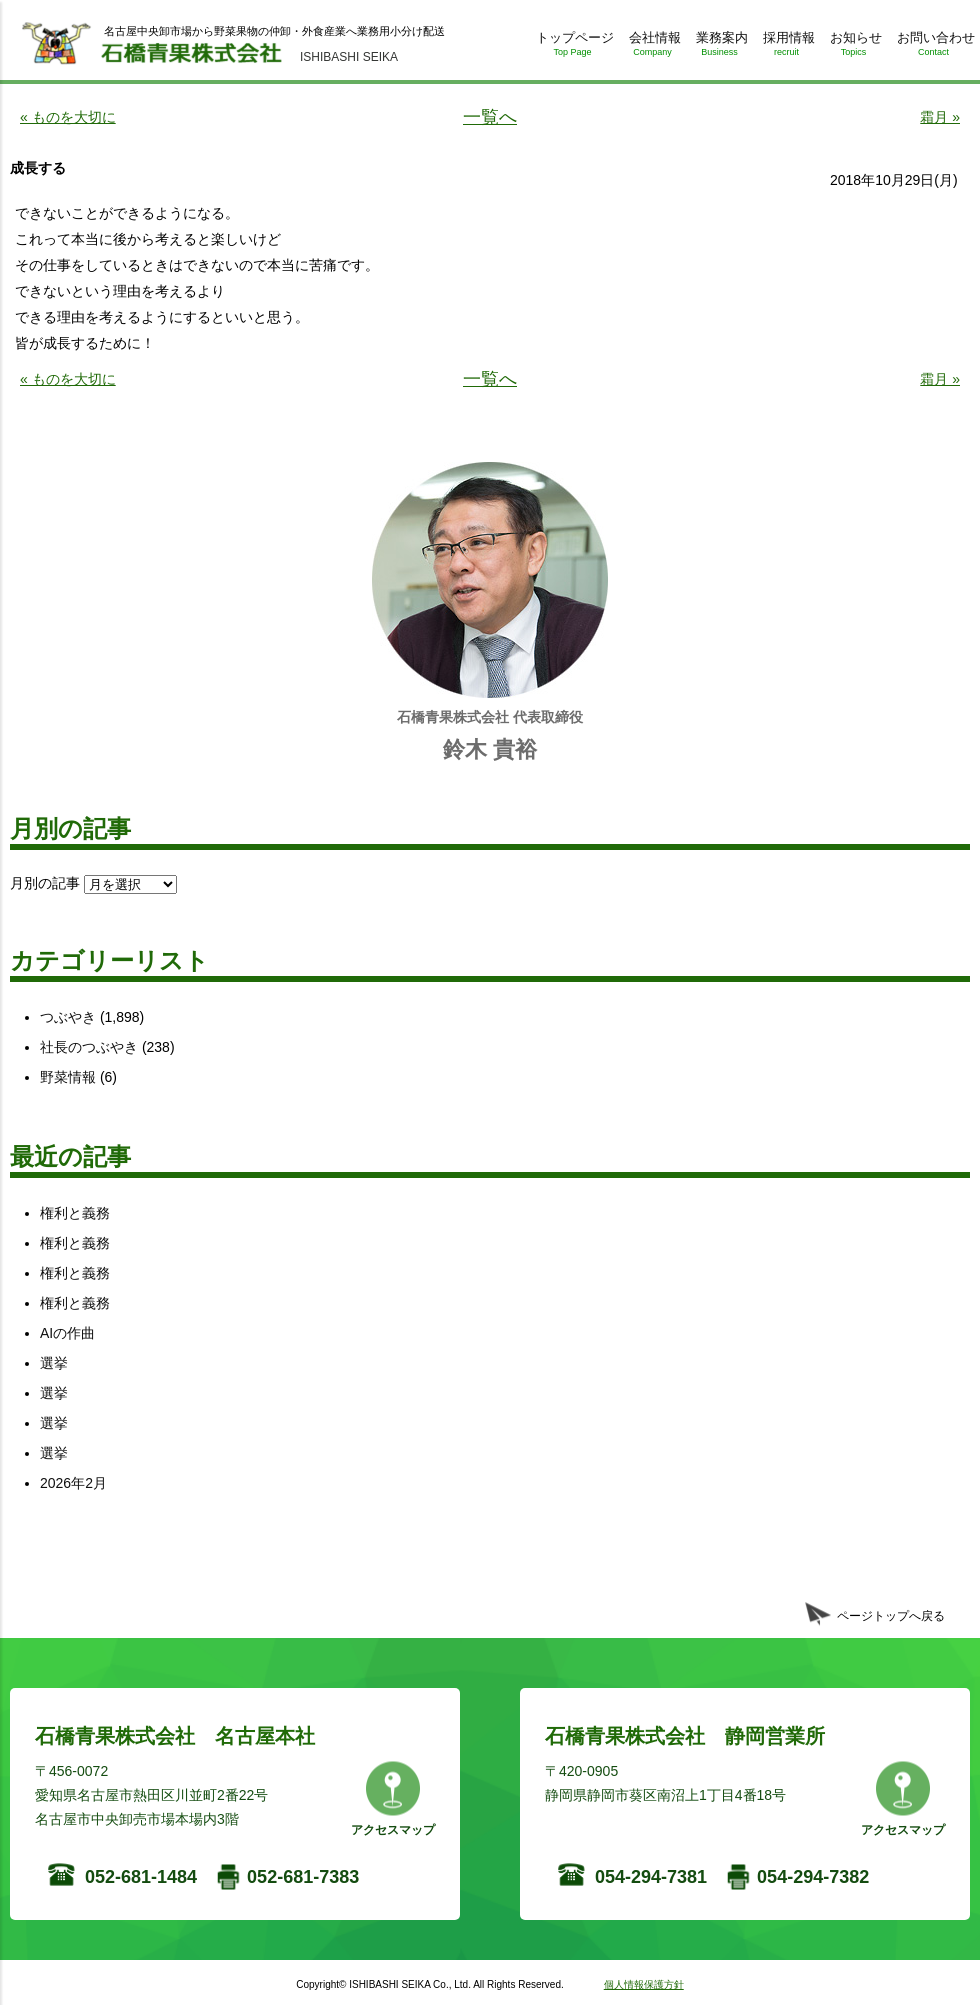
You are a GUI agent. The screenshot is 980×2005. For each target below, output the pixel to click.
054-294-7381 (651, 1877)
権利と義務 (75, 1213)
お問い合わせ (933, 47)
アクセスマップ (393, 1830)
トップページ (572, 47)
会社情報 (652, 47)
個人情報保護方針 (644, 1984)
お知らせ (853, 47)
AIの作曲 (67, 1333)
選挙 (54, 1363)
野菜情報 (68, 1077)
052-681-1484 (141, 1877)
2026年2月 (73, 1483)
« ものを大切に (68, 117)
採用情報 (786, 47)
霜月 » (940, 117)
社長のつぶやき (89, 1047)
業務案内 (719, 47)
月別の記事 (45, 883)
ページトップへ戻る (891, 1616)
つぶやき (68, 1017)
